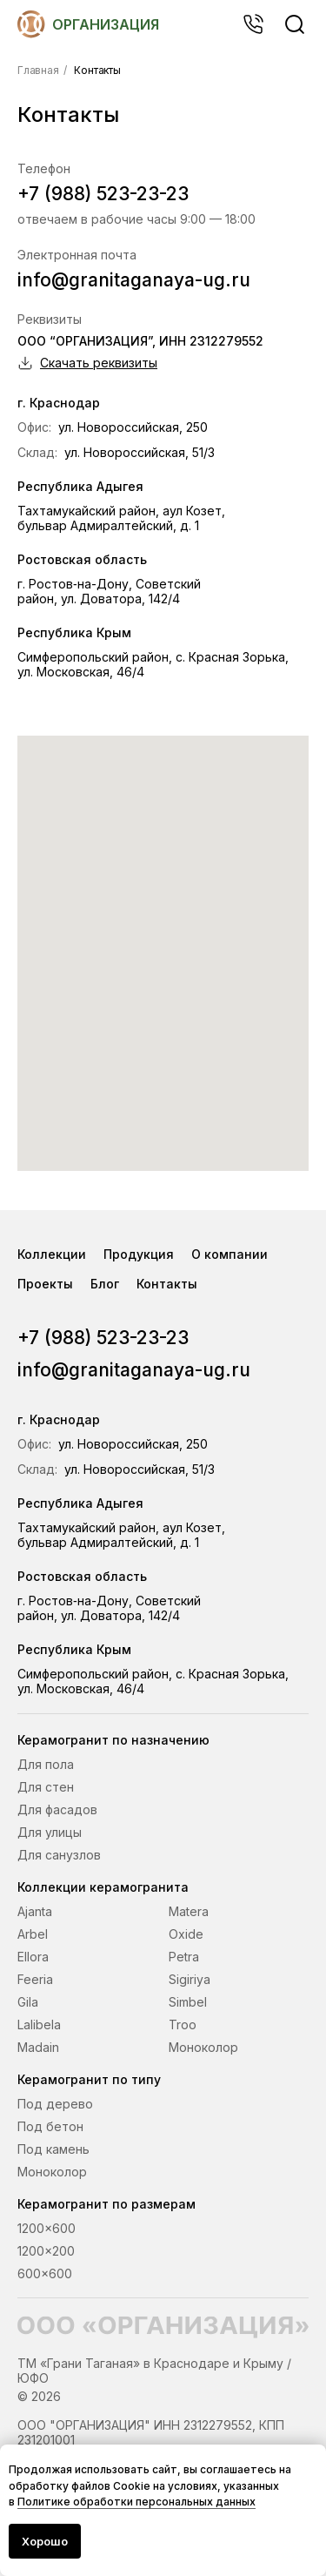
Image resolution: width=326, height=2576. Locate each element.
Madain (38, 2047)
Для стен (45, 1786)
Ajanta (34, 1911)
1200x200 (46, 2250)
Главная (38, 70)
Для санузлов (59, 1854)
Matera (189, 1911)
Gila (27, 2001)
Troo (182, 2024)
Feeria (35, 1979)
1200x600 (46, 2228)
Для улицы (49, 1832)
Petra (184, 1956)
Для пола (45, 1764)
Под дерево (55, 2103)
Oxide (186, 1934)
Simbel (188, 2001)
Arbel (32, 1934)
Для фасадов (57, 1809)
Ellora (33, 1956)
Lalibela (39, 2024)
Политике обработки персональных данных (136, 2501)
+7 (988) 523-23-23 (103, 194)
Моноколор (203, 2047)
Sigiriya (189, 1979)
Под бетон (50, 2126)
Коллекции (51, 1254)
